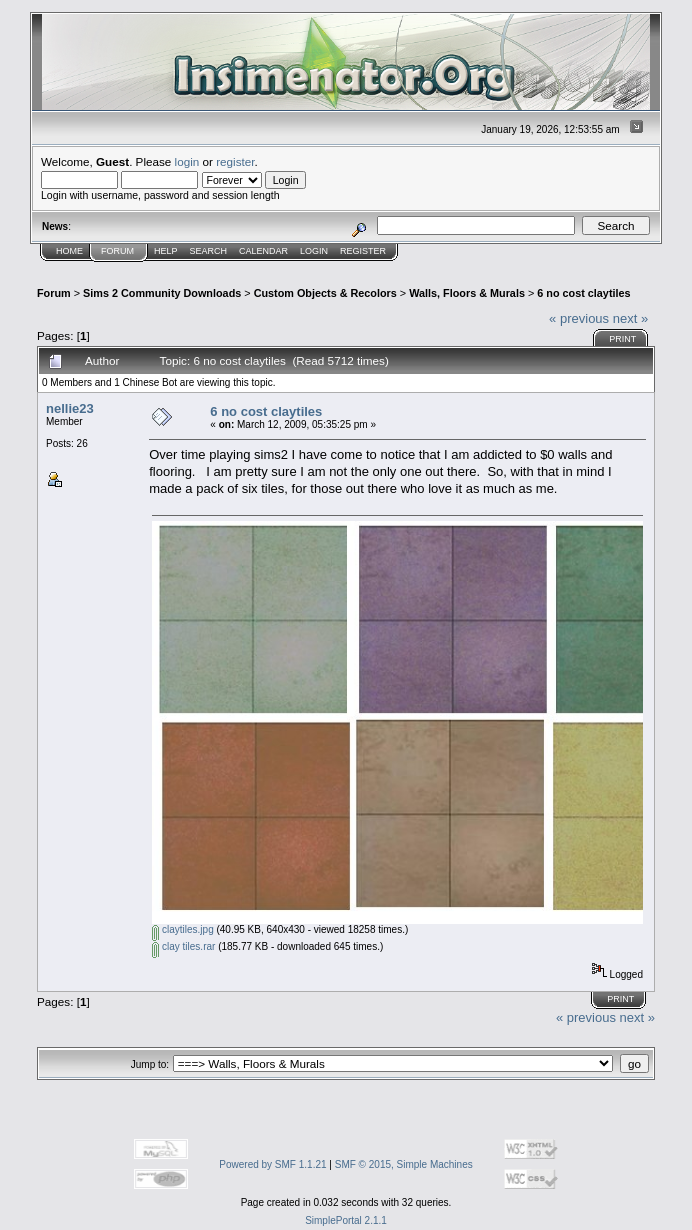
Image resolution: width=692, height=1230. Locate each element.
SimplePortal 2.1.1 (346, 1220)
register (235, 161)
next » (630, 318)
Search (209, 251)
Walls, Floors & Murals (467, 293)
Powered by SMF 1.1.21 (272, 1164)
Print (622, 339)
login (187, 161)
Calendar (263, 251)
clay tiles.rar (183, 946)
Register (363, 251)
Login (314, 251)
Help (166, 251)
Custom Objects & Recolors (325, 293)
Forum (117, 251)
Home (69, 251)
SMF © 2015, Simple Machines (404, 1164)
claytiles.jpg (182, 929)
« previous (579, 318)
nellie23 (70, 408)
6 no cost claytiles (583, 293)
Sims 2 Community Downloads (162, 293)
